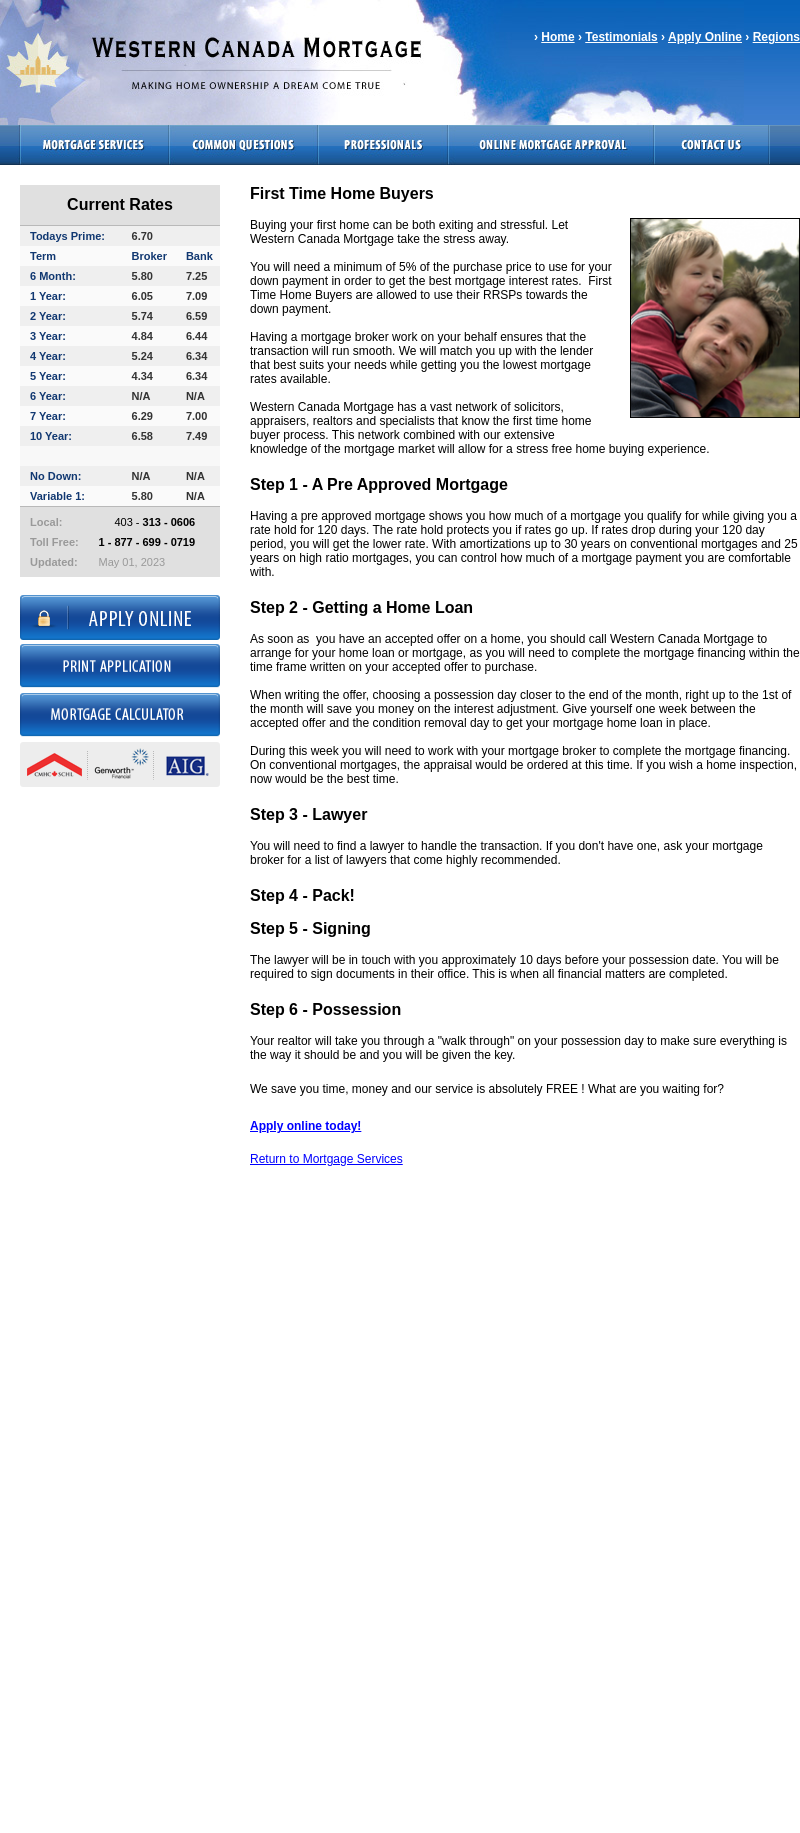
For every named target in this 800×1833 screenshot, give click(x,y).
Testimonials (621, 37)
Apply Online (705, 37)
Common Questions (243, 145)
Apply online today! (305, 1126)
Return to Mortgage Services (326, 1159)
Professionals (383, 145)
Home (557, 37)
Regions (776, 37)
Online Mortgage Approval (551, 145)
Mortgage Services (84, 145)
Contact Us (712, 145)
